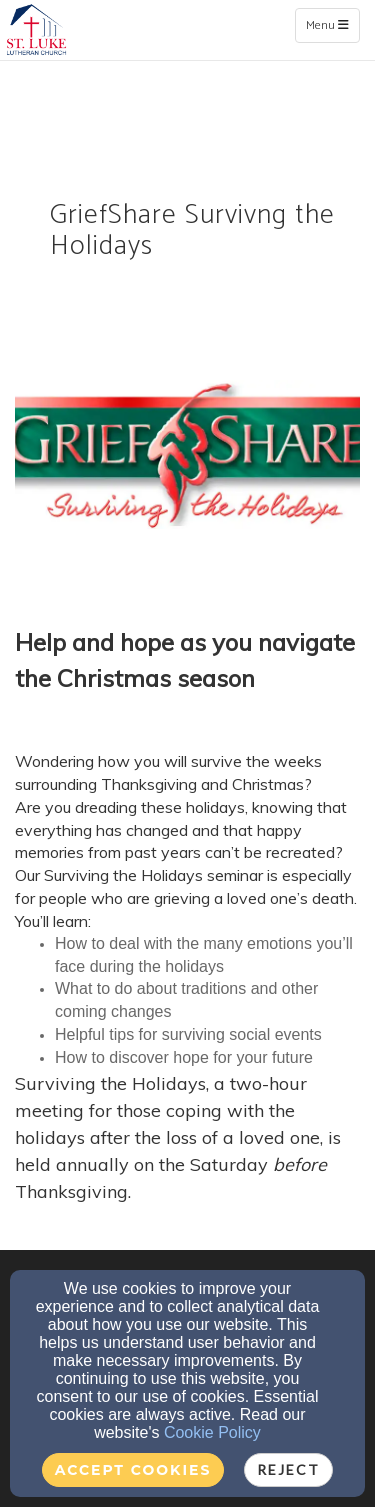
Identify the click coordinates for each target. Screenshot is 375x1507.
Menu (332, 25)
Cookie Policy (212, 1432)
